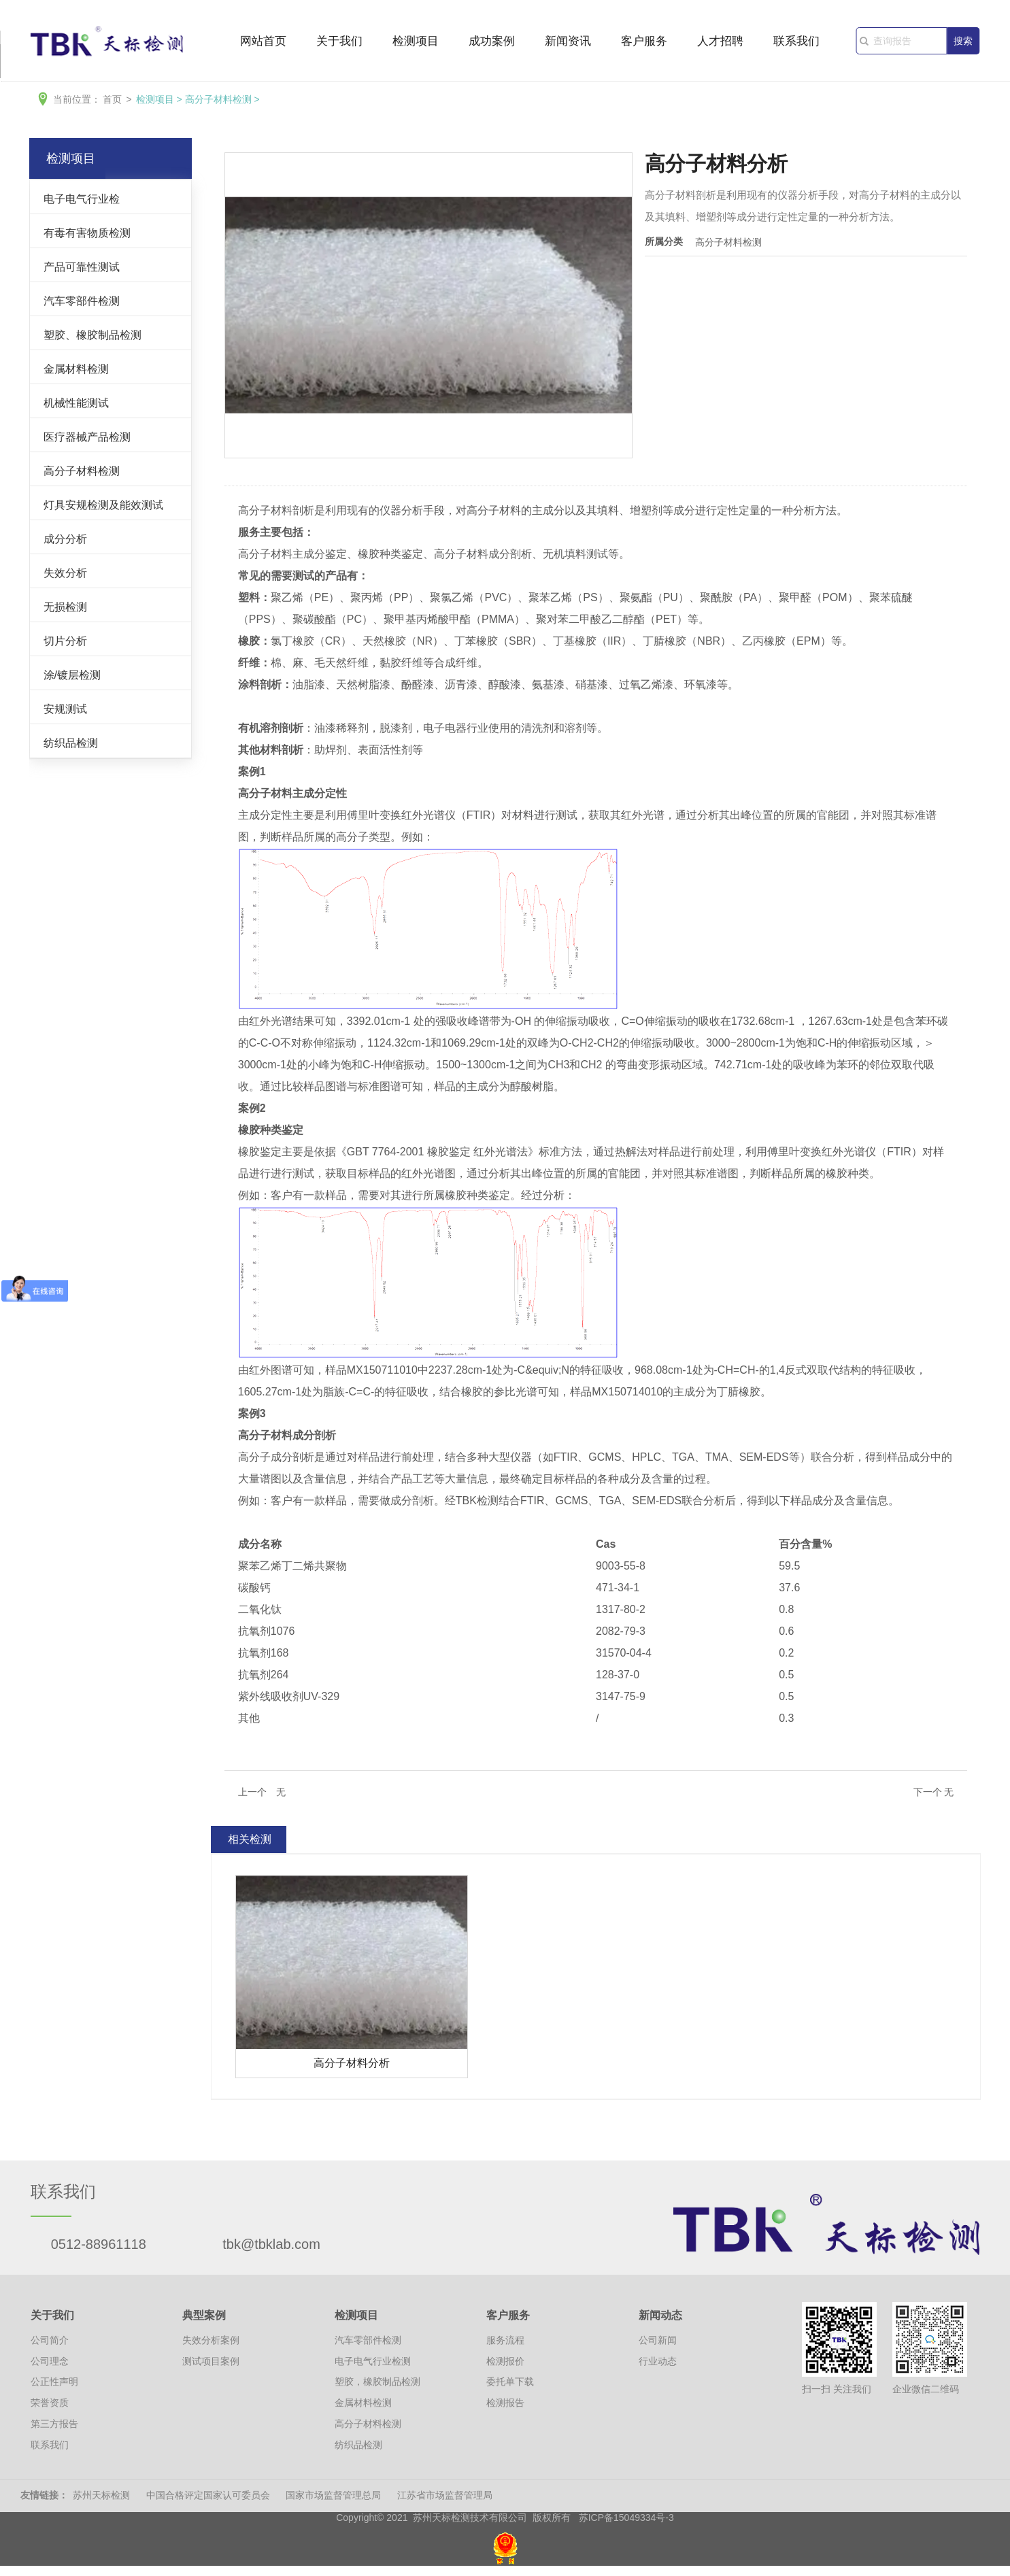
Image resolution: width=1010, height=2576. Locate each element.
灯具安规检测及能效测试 (103, 504)
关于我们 (339, 41)
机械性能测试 (76, 402)
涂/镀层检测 (72, 674)
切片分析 (65, 640)
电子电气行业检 (82, 198)
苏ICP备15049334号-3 (626, 2517)
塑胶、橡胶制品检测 (92, 334)
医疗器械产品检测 (87, 436)
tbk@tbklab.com (271, 2244)
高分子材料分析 (352, 2063)
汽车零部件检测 (82, 300)
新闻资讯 (568, 41)
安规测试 (65, 708)
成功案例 (492, 41)
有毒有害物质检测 (87, 232)
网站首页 (263, 41)
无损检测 (65, 606)
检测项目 (415, 41)
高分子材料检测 (218, 99)
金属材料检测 (76, 368)
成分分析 (65, 538)
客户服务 (644, 41)
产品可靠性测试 (82, 266)
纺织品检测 (71, 742)
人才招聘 (720, 41)
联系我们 (796, 41)
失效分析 (65, 572)
